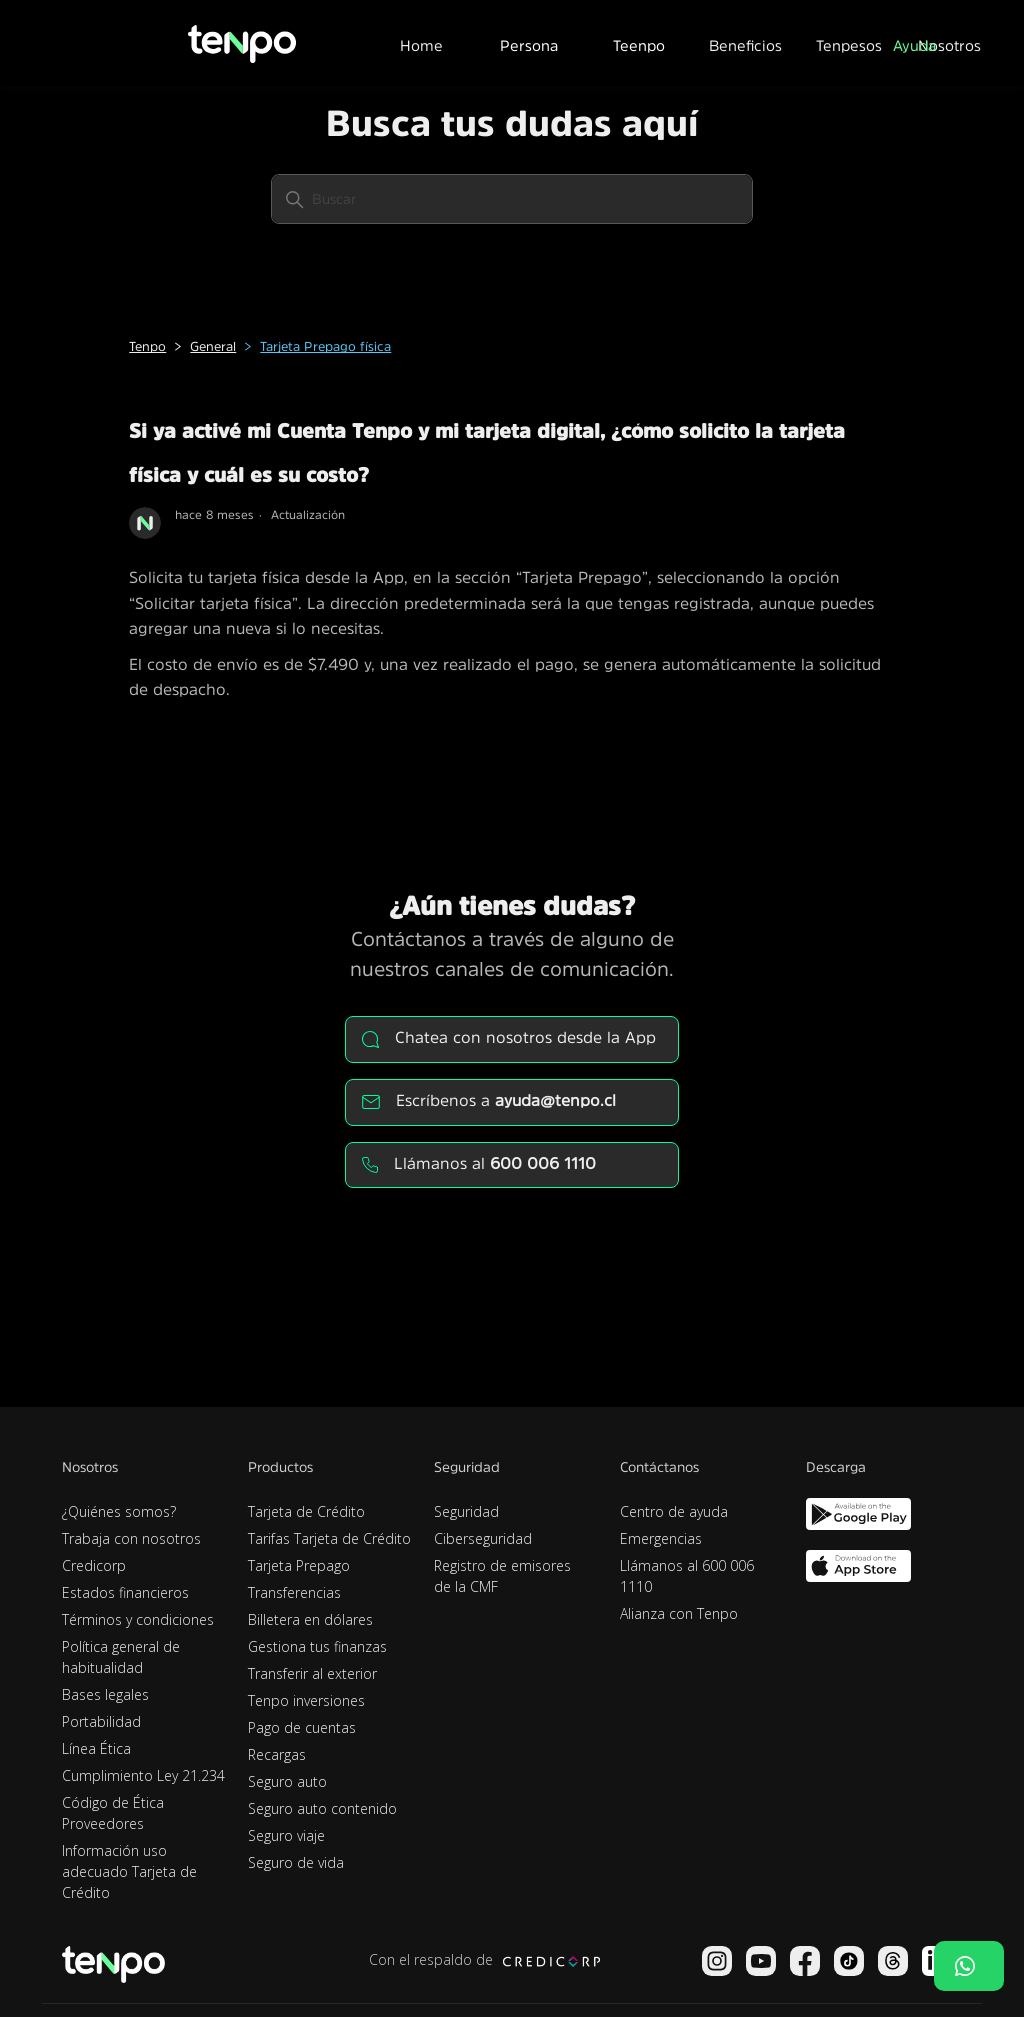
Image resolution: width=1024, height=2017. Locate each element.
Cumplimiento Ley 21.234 (143, 1775)
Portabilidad (101, 1721)
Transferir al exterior (312, 1673)
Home (421, 45)
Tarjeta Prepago (299, 1565)
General (213, 346)
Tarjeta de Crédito (306, 1511)
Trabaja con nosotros (131, 1538)
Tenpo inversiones (306, 1700)
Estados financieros (125, 1592)
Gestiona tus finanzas (317, 1646)
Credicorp (94, 1565)
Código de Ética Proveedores (113, 1813)
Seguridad (466, 1511)
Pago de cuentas (302, 1727)
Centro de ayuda (674, 1511)
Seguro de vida (296, 1862)
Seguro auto (287, 1781)
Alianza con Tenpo (679, 1613)
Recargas (277, 1754)
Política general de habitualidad (121, 1657)
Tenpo (147, 346)
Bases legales (105, 1694)
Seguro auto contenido (322, 1808)
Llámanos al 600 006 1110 (687, 1576)
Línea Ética (96, 1748)
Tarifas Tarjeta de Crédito (329, 1538)
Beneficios (745, 45)
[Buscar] (512, 199)
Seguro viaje (286, 1835)
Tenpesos (849, 45)
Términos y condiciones (138, 1619)
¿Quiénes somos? (119, 1511)
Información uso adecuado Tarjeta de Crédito (129, 1871)
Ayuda (914, 45)
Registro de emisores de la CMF (502, 1576)
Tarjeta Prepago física (325, 346)
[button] (529, 43)
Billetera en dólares (310, 1619)
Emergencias (661, 1538)
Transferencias (294, 1592)
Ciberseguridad (483, 1538)
